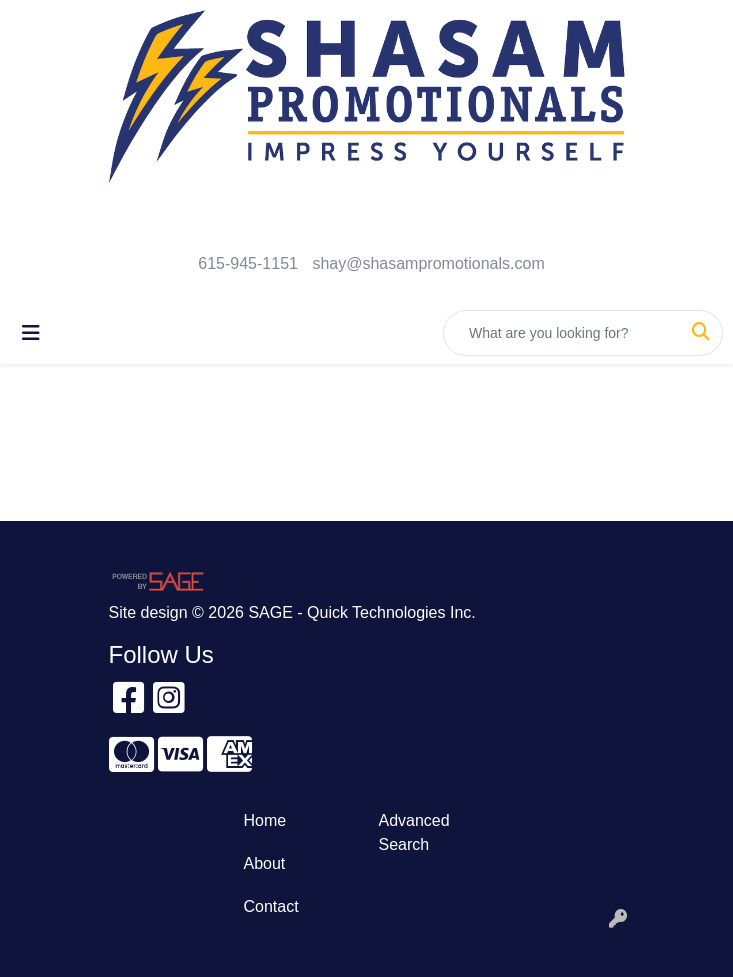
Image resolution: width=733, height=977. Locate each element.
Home (265, 820)
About (265, 863)
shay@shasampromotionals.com (428, 263)
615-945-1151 (248, 263)
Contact (271, 906)
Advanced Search (414, 832)
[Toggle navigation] (31, 333)
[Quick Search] (562, 333)
